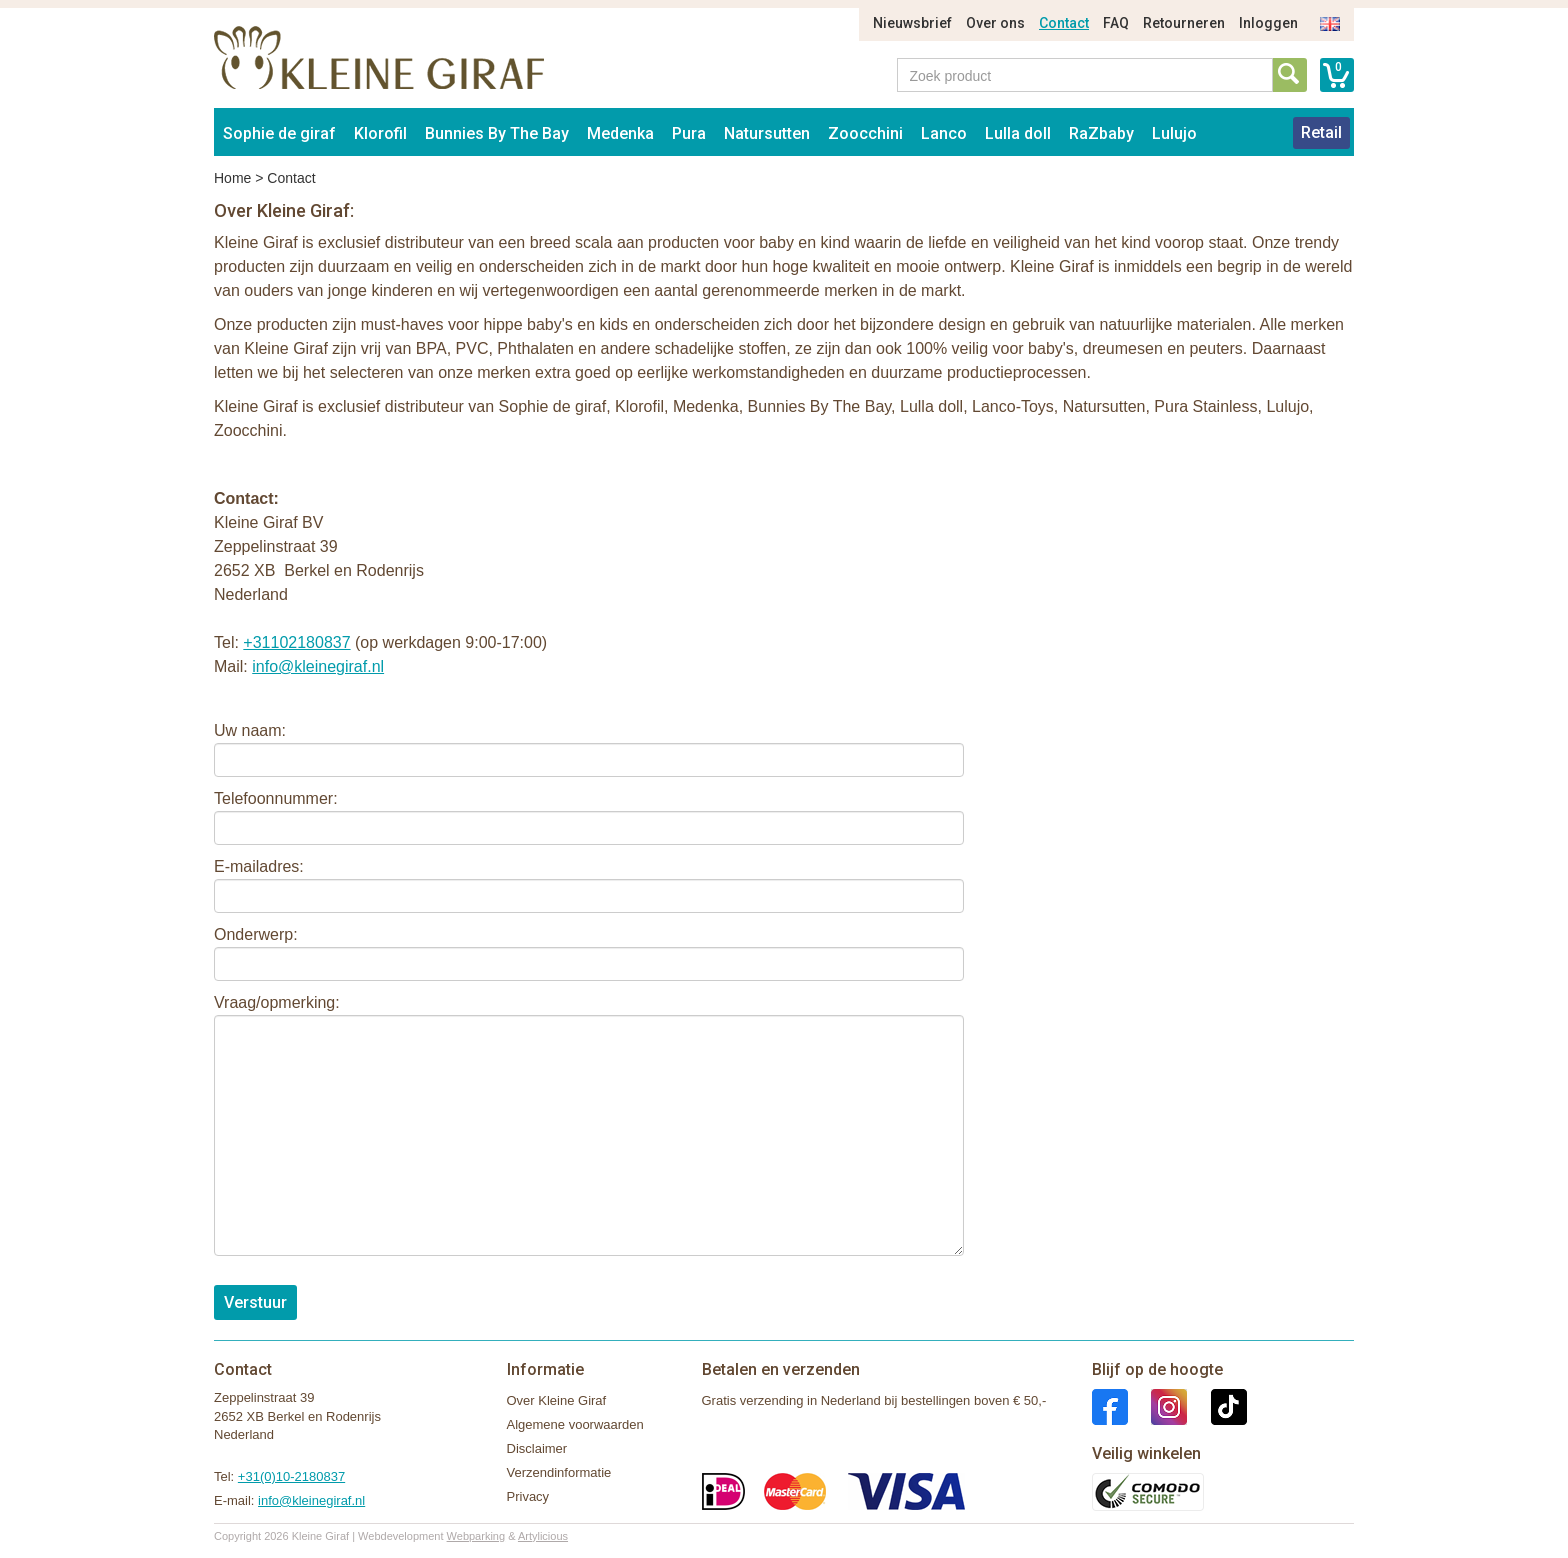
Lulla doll (1018, 133)
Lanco (944, 133)
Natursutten (767, 133)
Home (232, 178)
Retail (1321, 132)
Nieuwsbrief (912, 23)
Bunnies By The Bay (497, 133)
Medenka (620, 133)
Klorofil (380, 133)
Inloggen (1268, 23)
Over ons (995, 23)
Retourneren (1184, 23)
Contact (1064, 23)
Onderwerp (253, 934)
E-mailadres (256, 866)
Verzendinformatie (559, 1472)
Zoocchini (865, 133)
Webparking (476, 1536)
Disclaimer (537, 1448)
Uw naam (248, 730)
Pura (689, 133)
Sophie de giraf (279, 133)
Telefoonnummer (273, 798)
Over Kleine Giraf (557, 1400)
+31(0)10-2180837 (291, 1476)
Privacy (528, 1496)
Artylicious (543, 1536)
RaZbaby (1101, 133)
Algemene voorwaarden (575, 1424)
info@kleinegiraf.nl (318, 666)
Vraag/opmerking (274, 1002)
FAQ (1116, 23)
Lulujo (1174, 133)
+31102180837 (296, 642)
